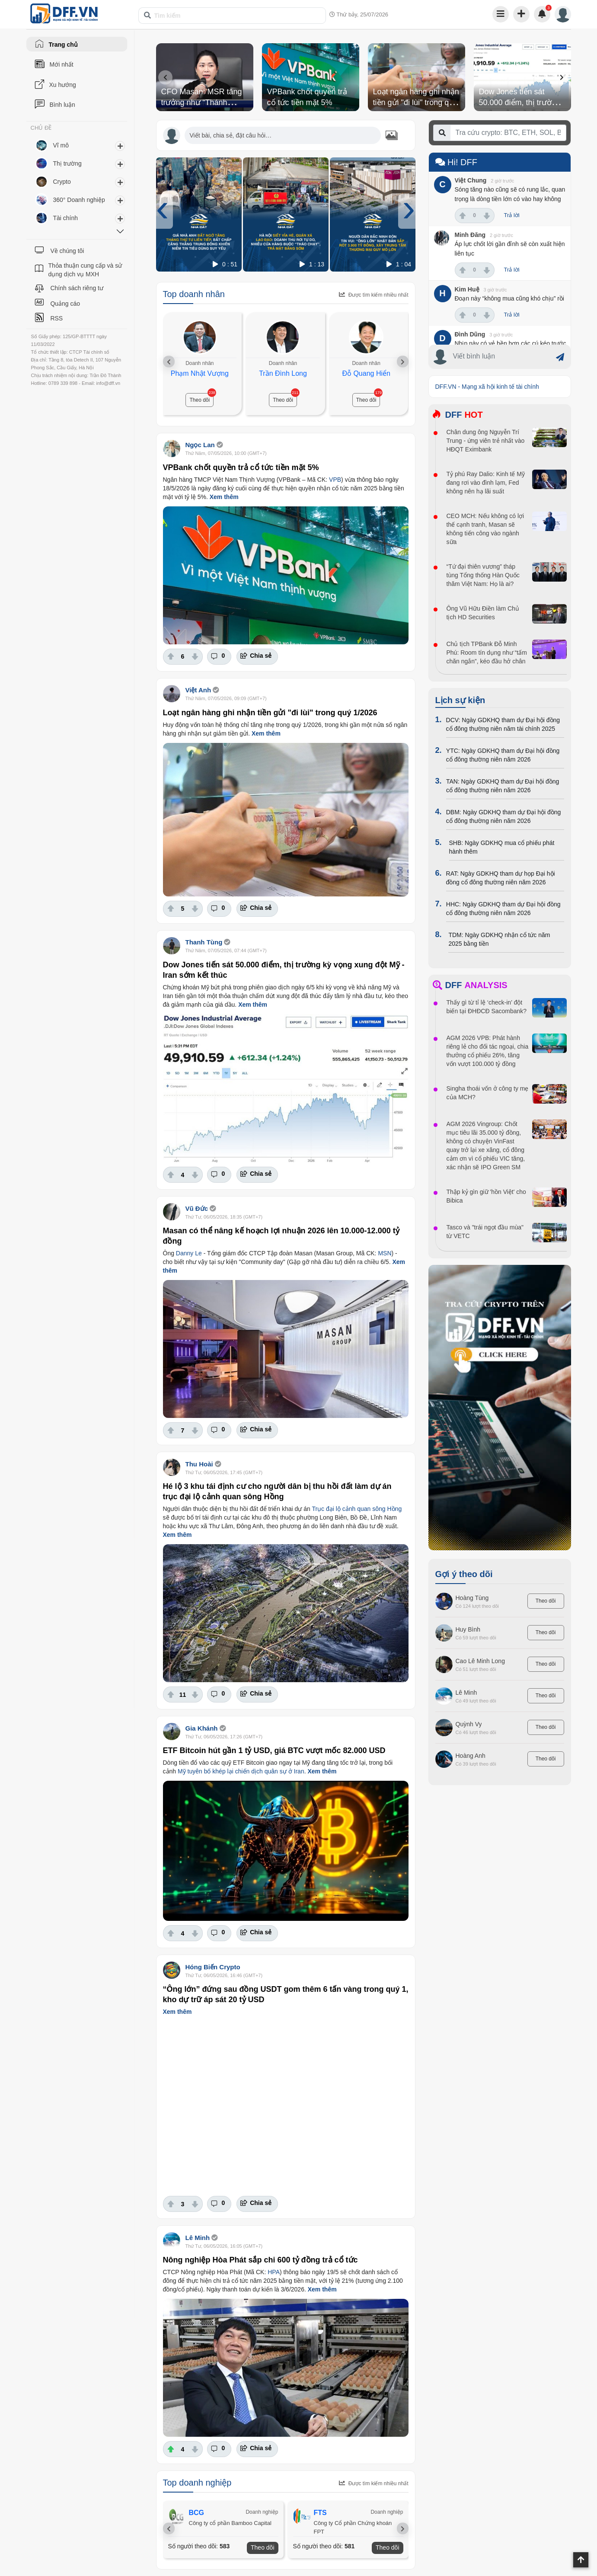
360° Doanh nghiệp (79, 199)
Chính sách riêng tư (76, 288)
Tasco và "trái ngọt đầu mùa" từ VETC (485, 1231)
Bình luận (62, 104)
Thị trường (67, 163)
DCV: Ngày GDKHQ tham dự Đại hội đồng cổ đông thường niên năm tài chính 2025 (503, 724)
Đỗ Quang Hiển (366, 373)
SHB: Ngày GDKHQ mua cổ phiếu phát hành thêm (502, 847)
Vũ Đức (196, 1208)
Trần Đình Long (283, 373)
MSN (384, 1253)
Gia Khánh (201, 1728)
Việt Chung (471, 180)
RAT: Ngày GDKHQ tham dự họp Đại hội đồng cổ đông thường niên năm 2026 (500, 878)
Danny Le (189, 1253)
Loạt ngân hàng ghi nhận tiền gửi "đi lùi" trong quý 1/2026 (416, 102)
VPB (335, 479)
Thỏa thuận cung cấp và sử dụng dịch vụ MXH (85, 270)
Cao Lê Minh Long (480, 1661)
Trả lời (512, 215)
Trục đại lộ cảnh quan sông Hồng (357, 1508)
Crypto (62, 181)
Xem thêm (224, 496)
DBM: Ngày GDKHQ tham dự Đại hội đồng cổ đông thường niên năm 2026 (503, 816)
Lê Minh (197, 2237)
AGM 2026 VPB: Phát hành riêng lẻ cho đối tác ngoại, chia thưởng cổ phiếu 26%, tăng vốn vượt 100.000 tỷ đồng (488, 1050)
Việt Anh (198, 690)
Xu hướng (62, 84)
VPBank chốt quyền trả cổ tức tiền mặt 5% (241, 467)
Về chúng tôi (67, 250)
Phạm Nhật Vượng (200, 373)
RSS (56, 318)
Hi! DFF (456, 162)
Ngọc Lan (200, 444)
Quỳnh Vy (469, 1724)
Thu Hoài (199, 1464)
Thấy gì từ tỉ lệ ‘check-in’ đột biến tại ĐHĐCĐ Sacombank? (487, 1006)
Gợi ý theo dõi (464, 1574)
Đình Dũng (470, 334)
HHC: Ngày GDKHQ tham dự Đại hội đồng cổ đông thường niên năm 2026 (503, 908)
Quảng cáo (65, 303)
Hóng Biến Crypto (212, 1967)
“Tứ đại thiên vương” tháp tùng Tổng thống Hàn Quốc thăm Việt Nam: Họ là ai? (483, 575)
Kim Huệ (467, 289)
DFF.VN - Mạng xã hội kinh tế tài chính (487, 386)
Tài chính (65, 217)
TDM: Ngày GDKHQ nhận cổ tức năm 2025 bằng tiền (499, 939)
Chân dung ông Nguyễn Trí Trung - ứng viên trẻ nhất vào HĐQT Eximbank (486, 441)
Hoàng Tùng (472, 1597)
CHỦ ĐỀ (41, 128)
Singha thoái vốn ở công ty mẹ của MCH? (488, 1093)
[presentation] (165, 77)
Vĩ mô (61, 145)
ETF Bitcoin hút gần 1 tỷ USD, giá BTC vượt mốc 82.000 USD (274, 1750)
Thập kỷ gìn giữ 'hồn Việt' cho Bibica (486, 1196)
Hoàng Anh (470, 1755)
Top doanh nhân (194, 294)
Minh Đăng (470, 234)
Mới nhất (61, 64)
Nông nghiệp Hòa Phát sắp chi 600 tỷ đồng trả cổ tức (260, 2260)
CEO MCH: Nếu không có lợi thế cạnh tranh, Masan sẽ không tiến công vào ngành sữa (485, 528)
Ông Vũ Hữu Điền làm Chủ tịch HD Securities (483, 613)
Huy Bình (468, 1629)
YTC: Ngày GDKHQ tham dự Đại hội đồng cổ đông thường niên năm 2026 (503, 755)
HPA (274, 2272)
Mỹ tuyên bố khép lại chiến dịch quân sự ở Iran (241, 1771)
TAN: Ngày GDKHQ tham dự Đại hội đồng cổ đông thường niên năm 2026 (502, 786)
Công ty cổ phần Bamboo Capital (230, 2523)
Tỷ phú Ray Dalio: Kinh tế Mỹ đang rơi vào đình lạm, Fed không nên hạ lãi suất (486, 482)
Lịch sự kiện (460, 700)
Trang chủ (63, 44)
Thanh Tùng (204, 942)
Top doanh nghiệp (197, 2482)
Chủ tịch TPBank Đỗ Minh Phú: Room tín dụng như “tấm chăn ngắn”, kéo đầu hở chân (487, 652)
